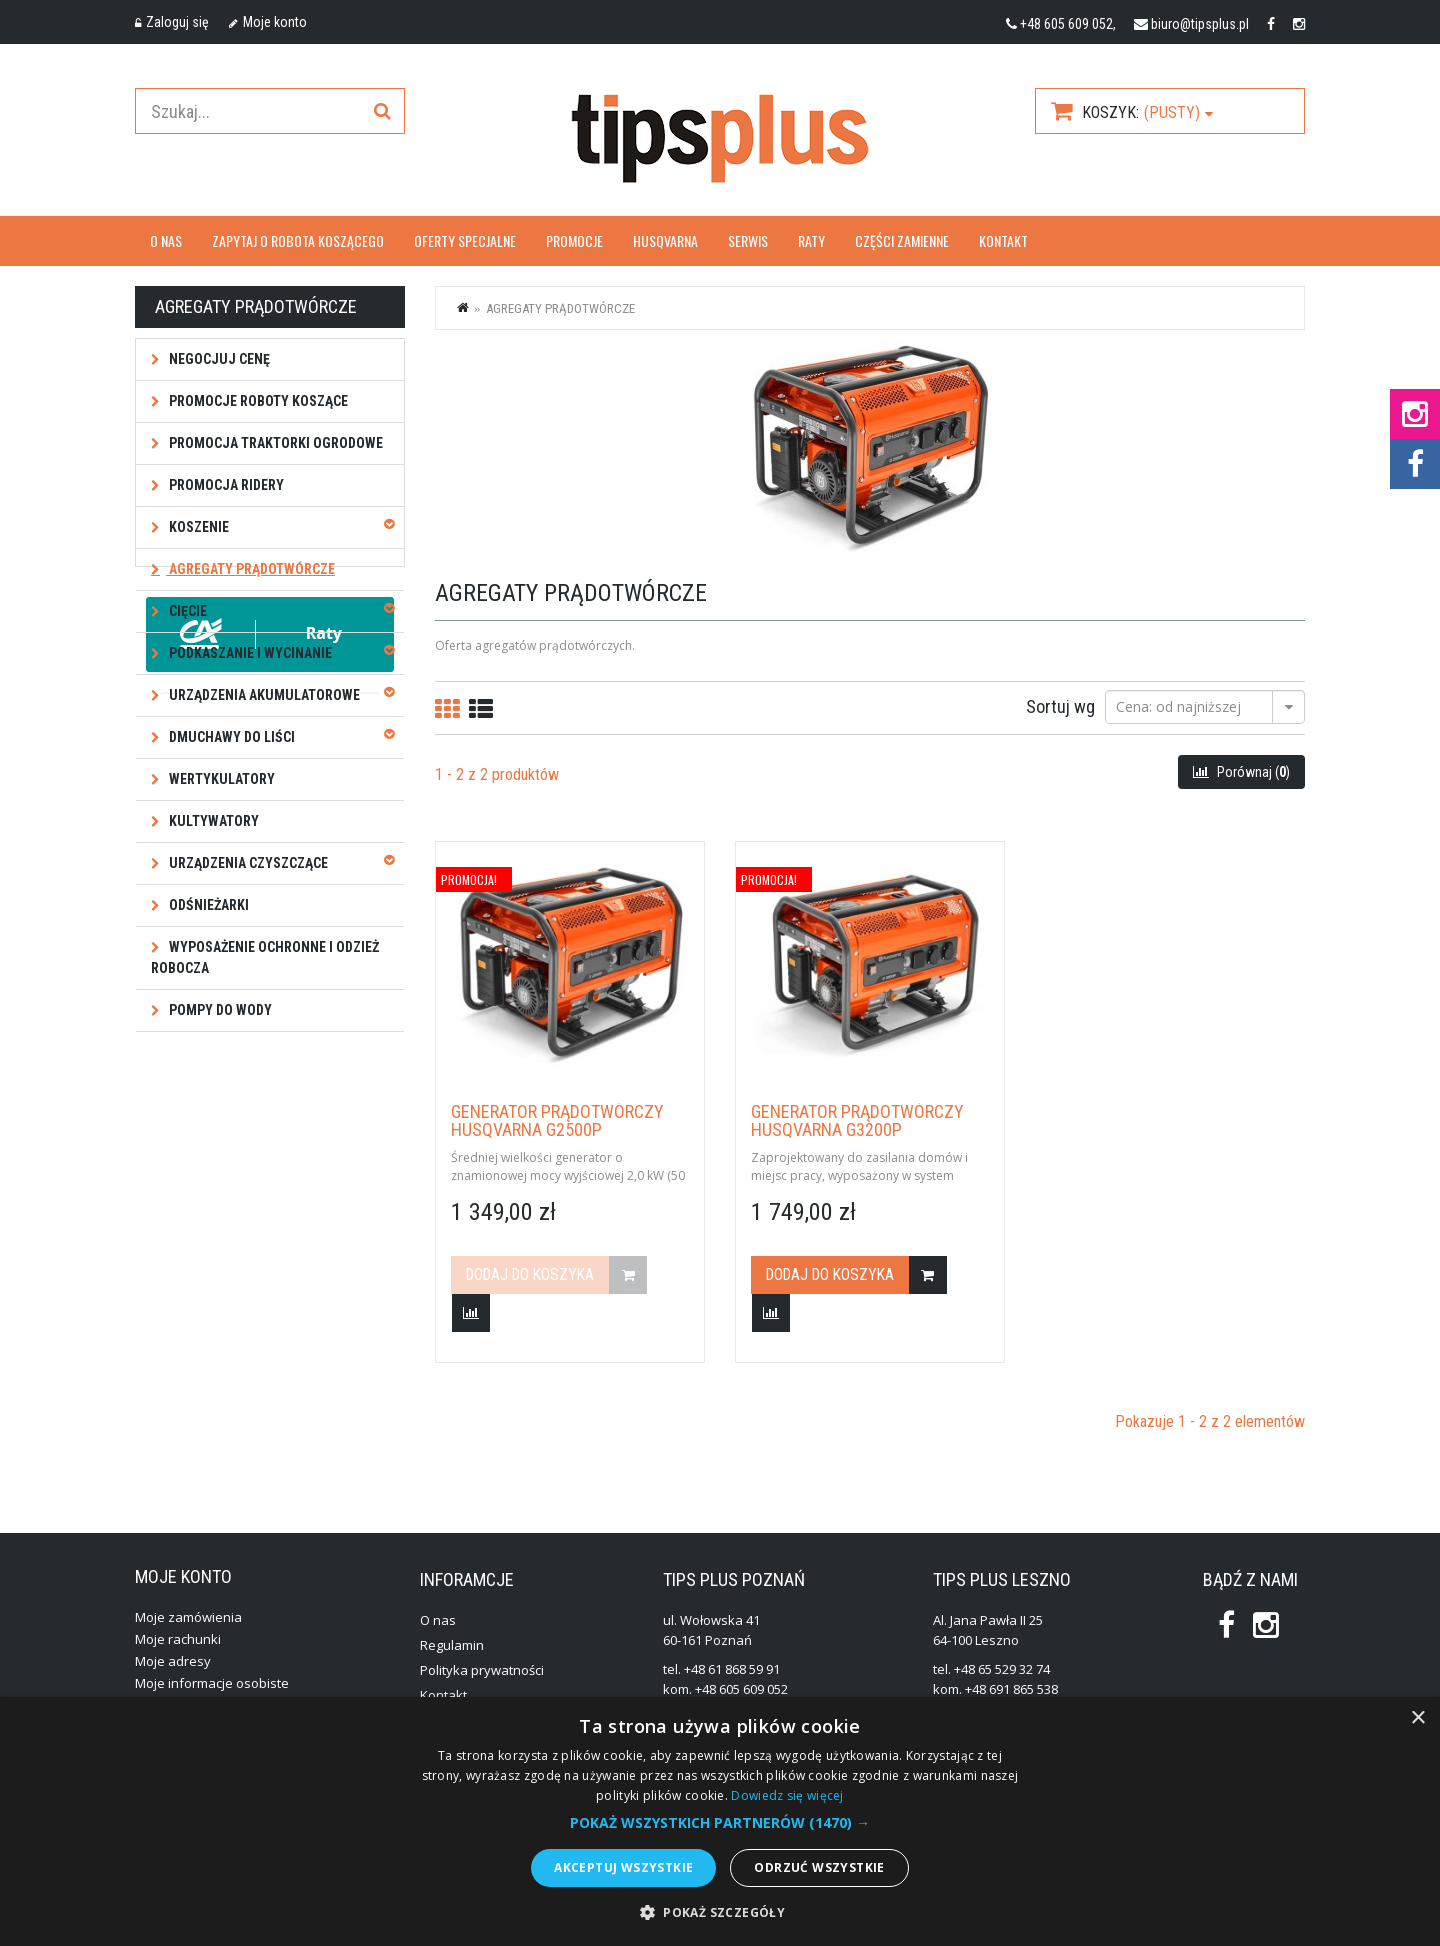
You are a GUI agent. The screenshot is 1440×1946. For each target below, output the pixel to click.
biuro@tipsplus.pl (1200, 24)
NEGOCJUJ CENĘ (218, 359)
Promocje (574, 240)
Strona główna (464, 307)
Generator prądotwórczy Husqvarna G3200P (857, 1121)
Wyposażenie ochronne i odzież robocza (265, 957)
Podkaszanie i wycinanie (249, 653)
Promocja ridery (225, 485)
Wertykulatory (220, 779)
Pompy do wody (219, 1010)
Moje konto (268, 22)
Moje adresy (173, 1661)
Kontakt (1003, 240)
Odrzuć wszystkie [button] (819, 1867)
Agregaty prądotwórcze (250, 569)
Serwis (748, 240)
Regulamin (452, 1645)
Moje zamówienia (188, 1617)
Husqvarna (665, 240)
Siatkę (447, 709)
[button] (720, 1823)
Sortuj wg (1060, 706)
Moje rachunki (178, 1639)
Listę (481, 709)
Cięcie (186, 611)
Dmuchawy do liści (230, 737)
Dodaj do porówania (471, 1313)
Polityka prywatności (482, 1670)
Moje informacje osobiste (212, 1683)
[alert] (720, 1821)
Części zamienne (902, 240)
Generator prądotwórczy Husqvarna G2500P (557, 1121)
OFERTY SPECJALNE (465, 240)
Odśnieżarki (207, 905)
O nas (166, 240)
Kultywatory (212, 821)
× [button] (1417, 1718)
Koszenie (197, 527)
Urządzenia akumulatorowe (263, 695)
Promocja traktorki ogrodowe (274, 443)
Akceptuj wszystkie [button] (623, 1867)
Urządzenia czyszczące (247, 863)
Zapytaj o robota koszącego (298, 240)
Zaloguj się (172, 22)
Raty (811, 240)
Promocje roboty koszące (257, 401)
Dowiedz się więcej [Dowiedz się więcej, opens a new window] (787, 1795)
